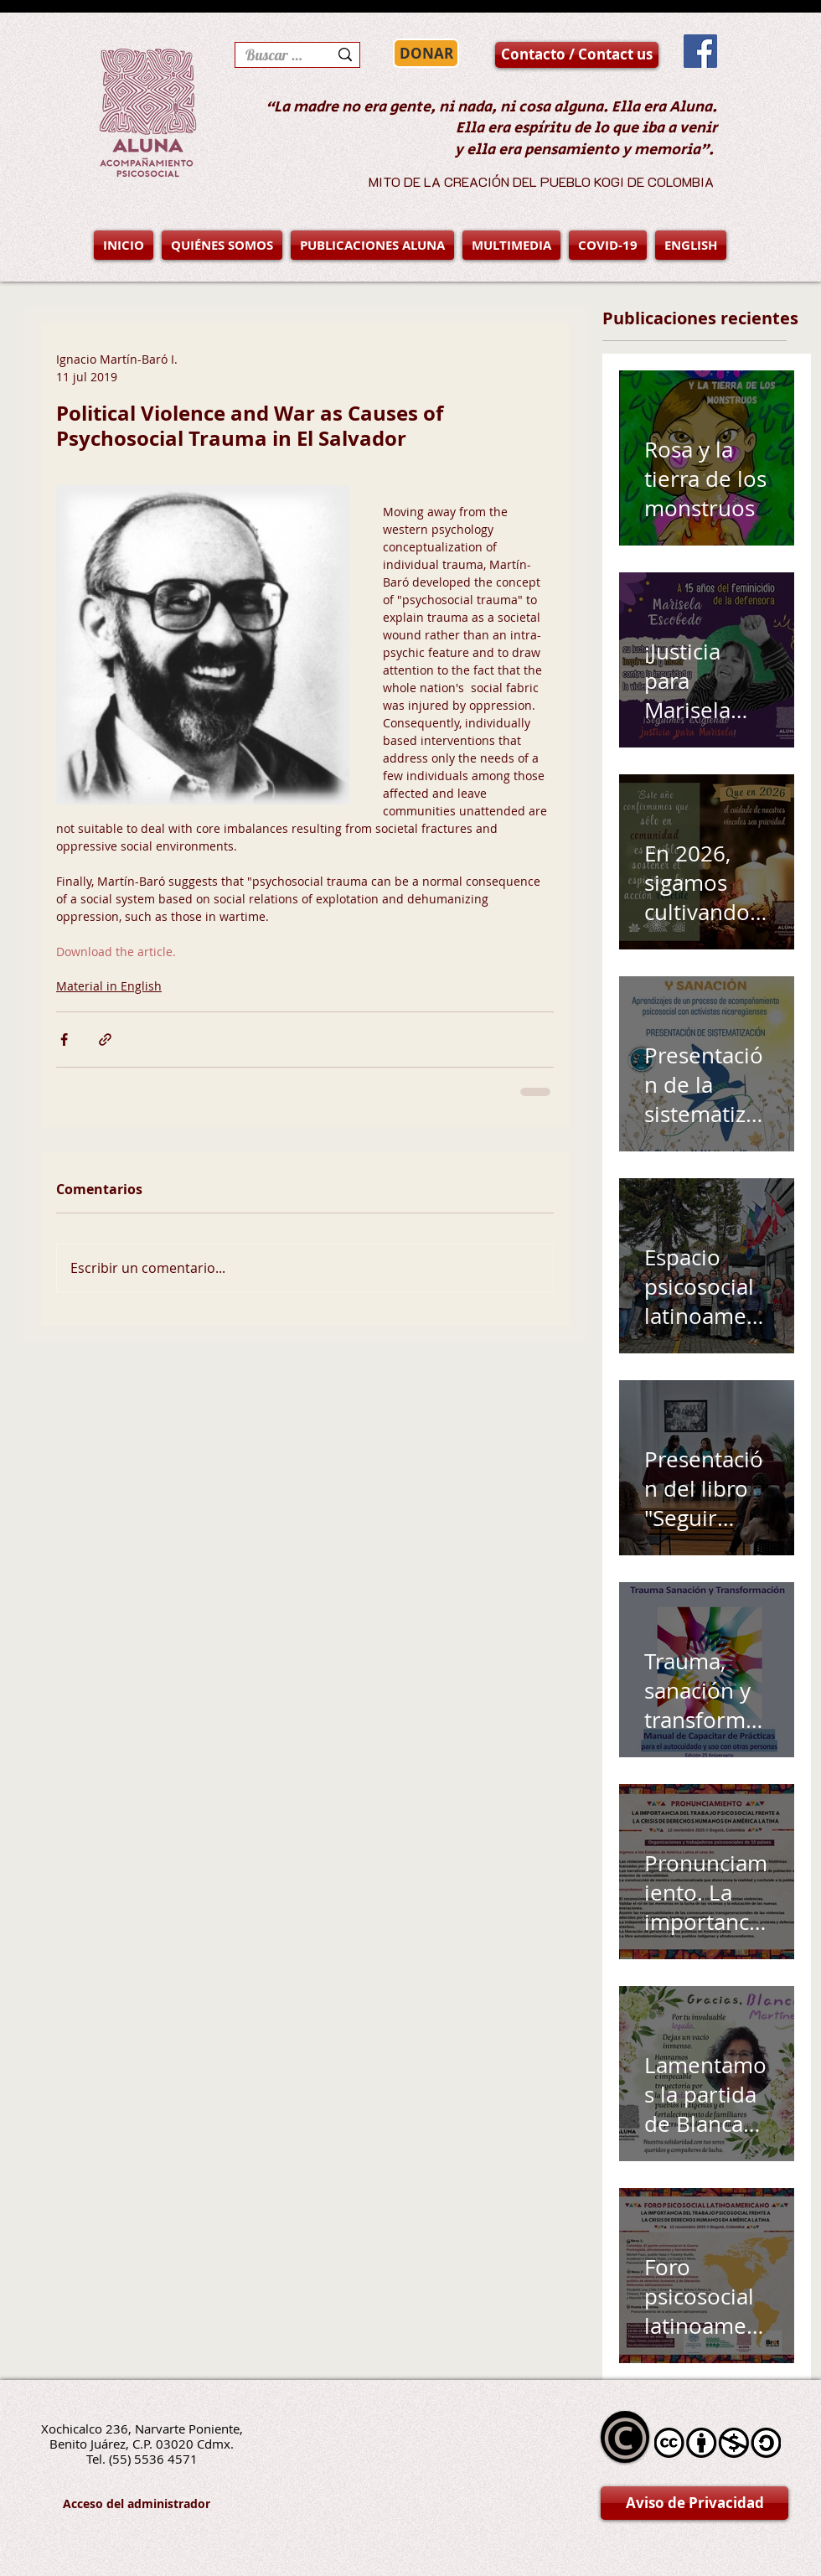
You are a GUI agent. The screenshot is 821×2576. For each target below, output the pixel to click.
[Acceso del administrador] (136, 2503)
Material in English (109, 986)
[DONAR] (426, 53)
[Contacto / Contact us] (576, 55)
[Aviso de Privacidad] (694, 2503)
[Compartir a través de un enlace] (105, 1039)
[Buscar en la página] (274, 55)
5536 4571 (166, 2458)
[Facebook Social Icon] (700, 51)
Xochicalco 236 (84, 2428)
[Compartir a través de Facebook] (64, 1039)
